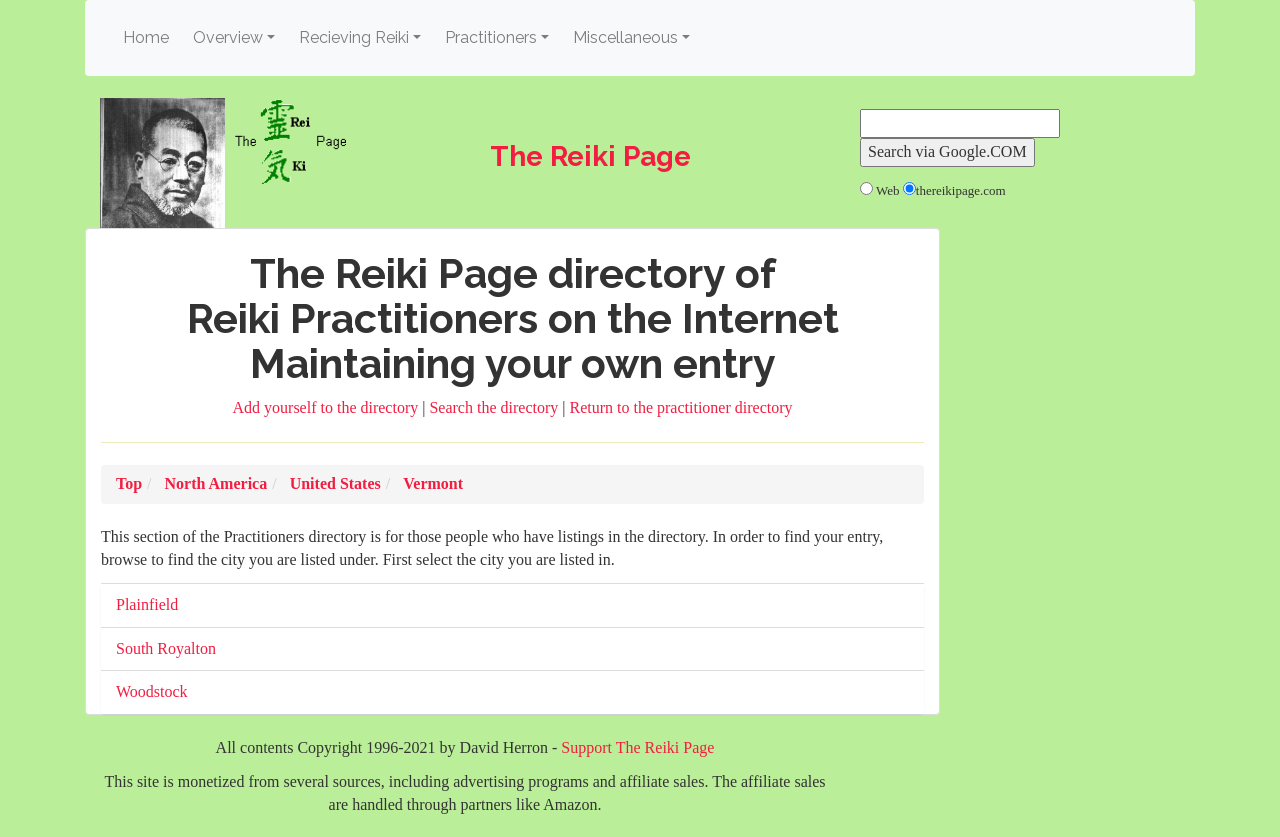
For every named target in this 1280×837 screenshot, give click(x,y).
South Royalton (166, 648)
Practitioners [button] (491, 37)
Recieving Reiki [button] (354, 37)
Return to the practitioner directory (680, 407)
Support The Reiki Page (637, 747)
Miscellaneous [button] (625, 37)
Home (149, 36)
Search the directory (495, 407)
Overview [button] (228, 37)
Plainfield (147, 604)
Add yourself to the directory (328, 407)
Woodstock (152, 691)
